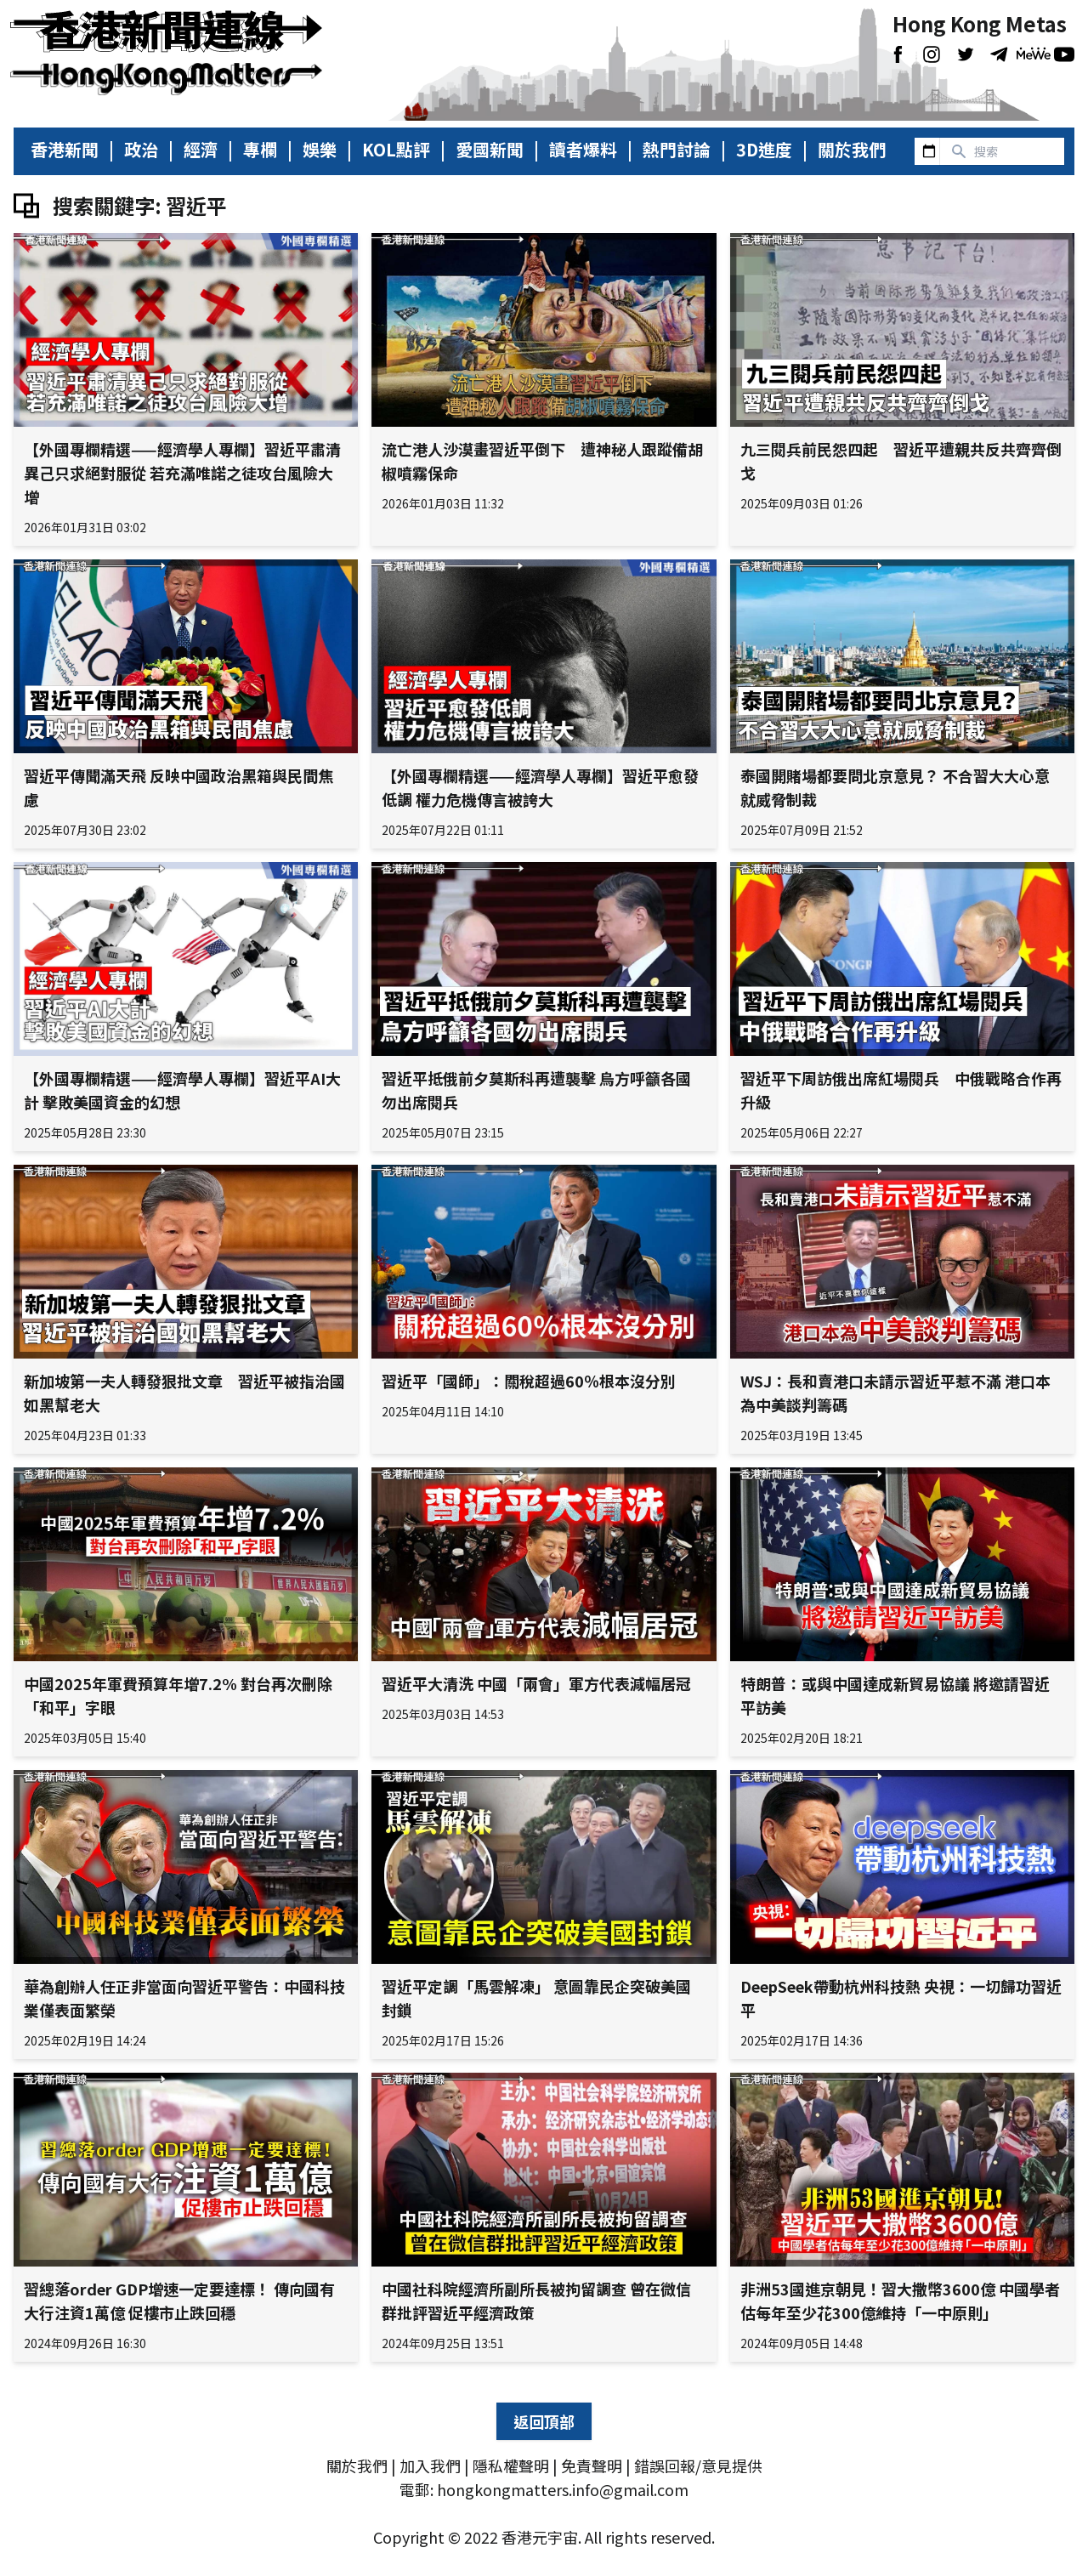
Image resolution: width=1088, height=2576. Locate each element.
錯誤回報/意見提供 (698, 2465)
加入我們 (430, 2465)
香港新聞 (65, 150)
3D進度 (764, 150)
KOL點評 (396, 150)
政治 (141, 150)
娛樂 (320, 150)
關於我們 (852, 150)
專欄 (260, 150)
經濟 (201, 150)
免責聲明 (591, 2465)
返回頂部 (544, 2421)
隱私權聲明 (511, 2465)
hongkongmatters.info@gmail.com (562, 2489)
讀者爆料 (583, 150)
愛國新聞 (490, 150)
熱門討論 (677, 150)
